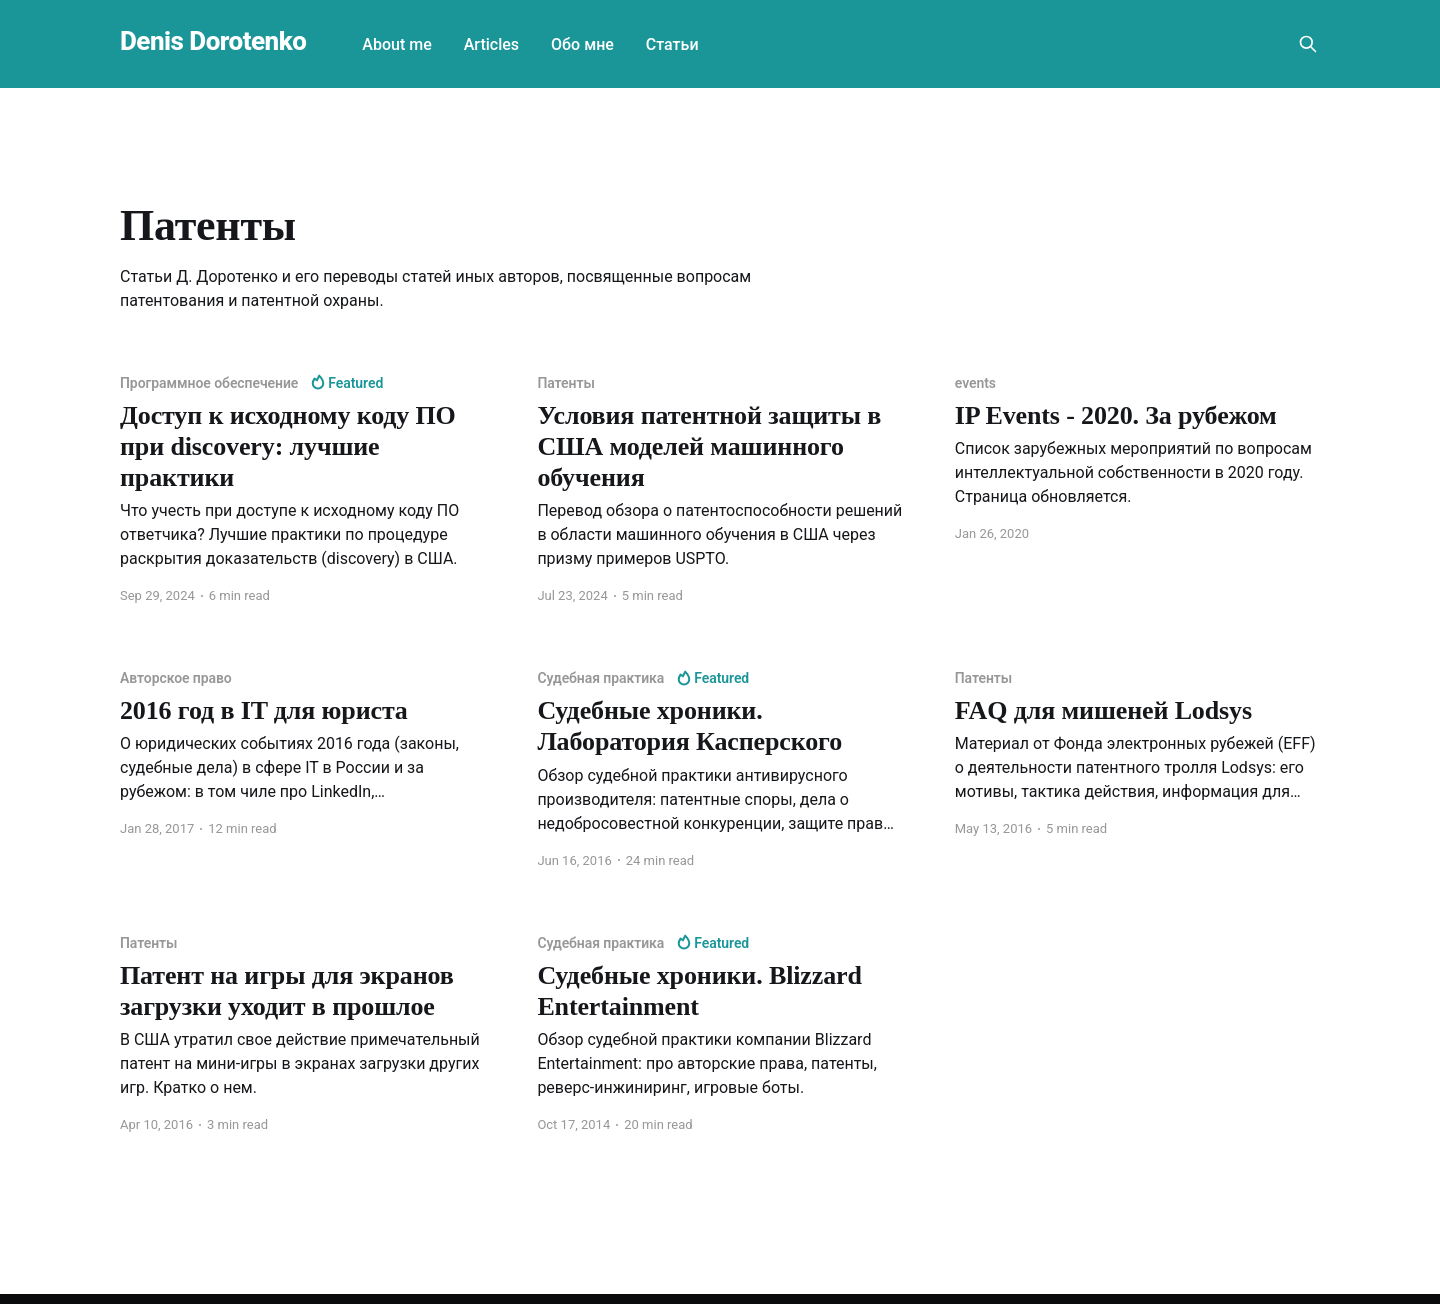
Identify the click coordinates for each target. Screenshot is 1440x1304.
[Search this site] (1308, 44)
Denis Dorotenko (213, 41)
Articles (491, 44)
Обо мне (582, 44)
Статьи (672, 44)
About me (396, 44)
